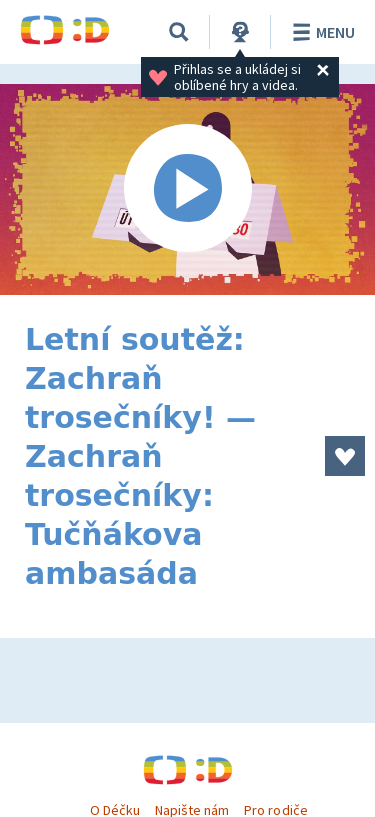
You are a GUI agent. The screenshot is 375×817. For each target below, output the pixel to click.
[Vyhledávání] (179, 32)
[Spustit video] (187, 189)
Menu (320, 32)
